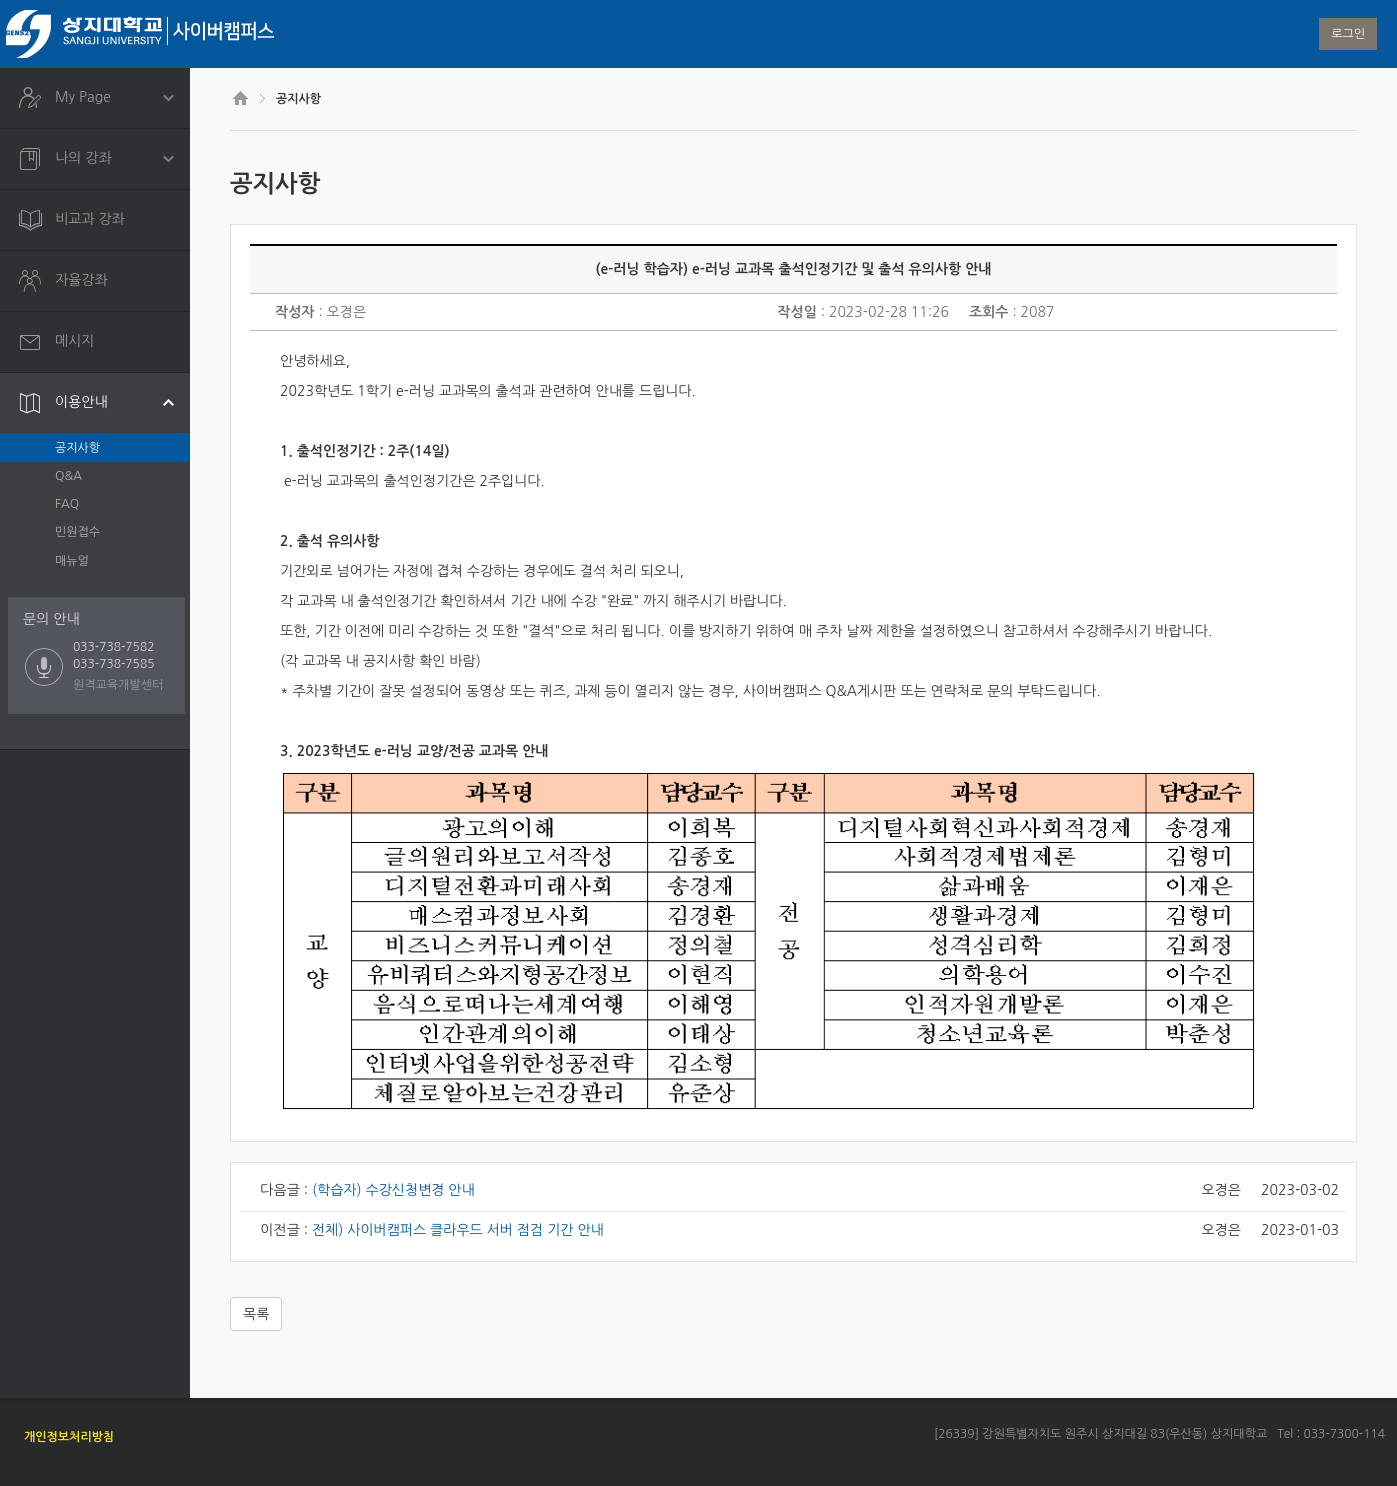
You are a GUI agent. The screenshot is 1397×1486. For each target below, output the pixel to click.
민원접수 (77, 532)
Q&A (68, 476)
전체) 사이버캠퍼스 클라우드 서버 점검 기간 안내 (458, 1230)
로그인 (1348, 34)
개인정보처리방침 (69, 1437)
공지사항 (77, 448)
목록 (256, 1314)
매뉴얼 (72, 561)
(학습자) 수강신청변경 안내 (393, 1190)
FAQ (67, 504)
